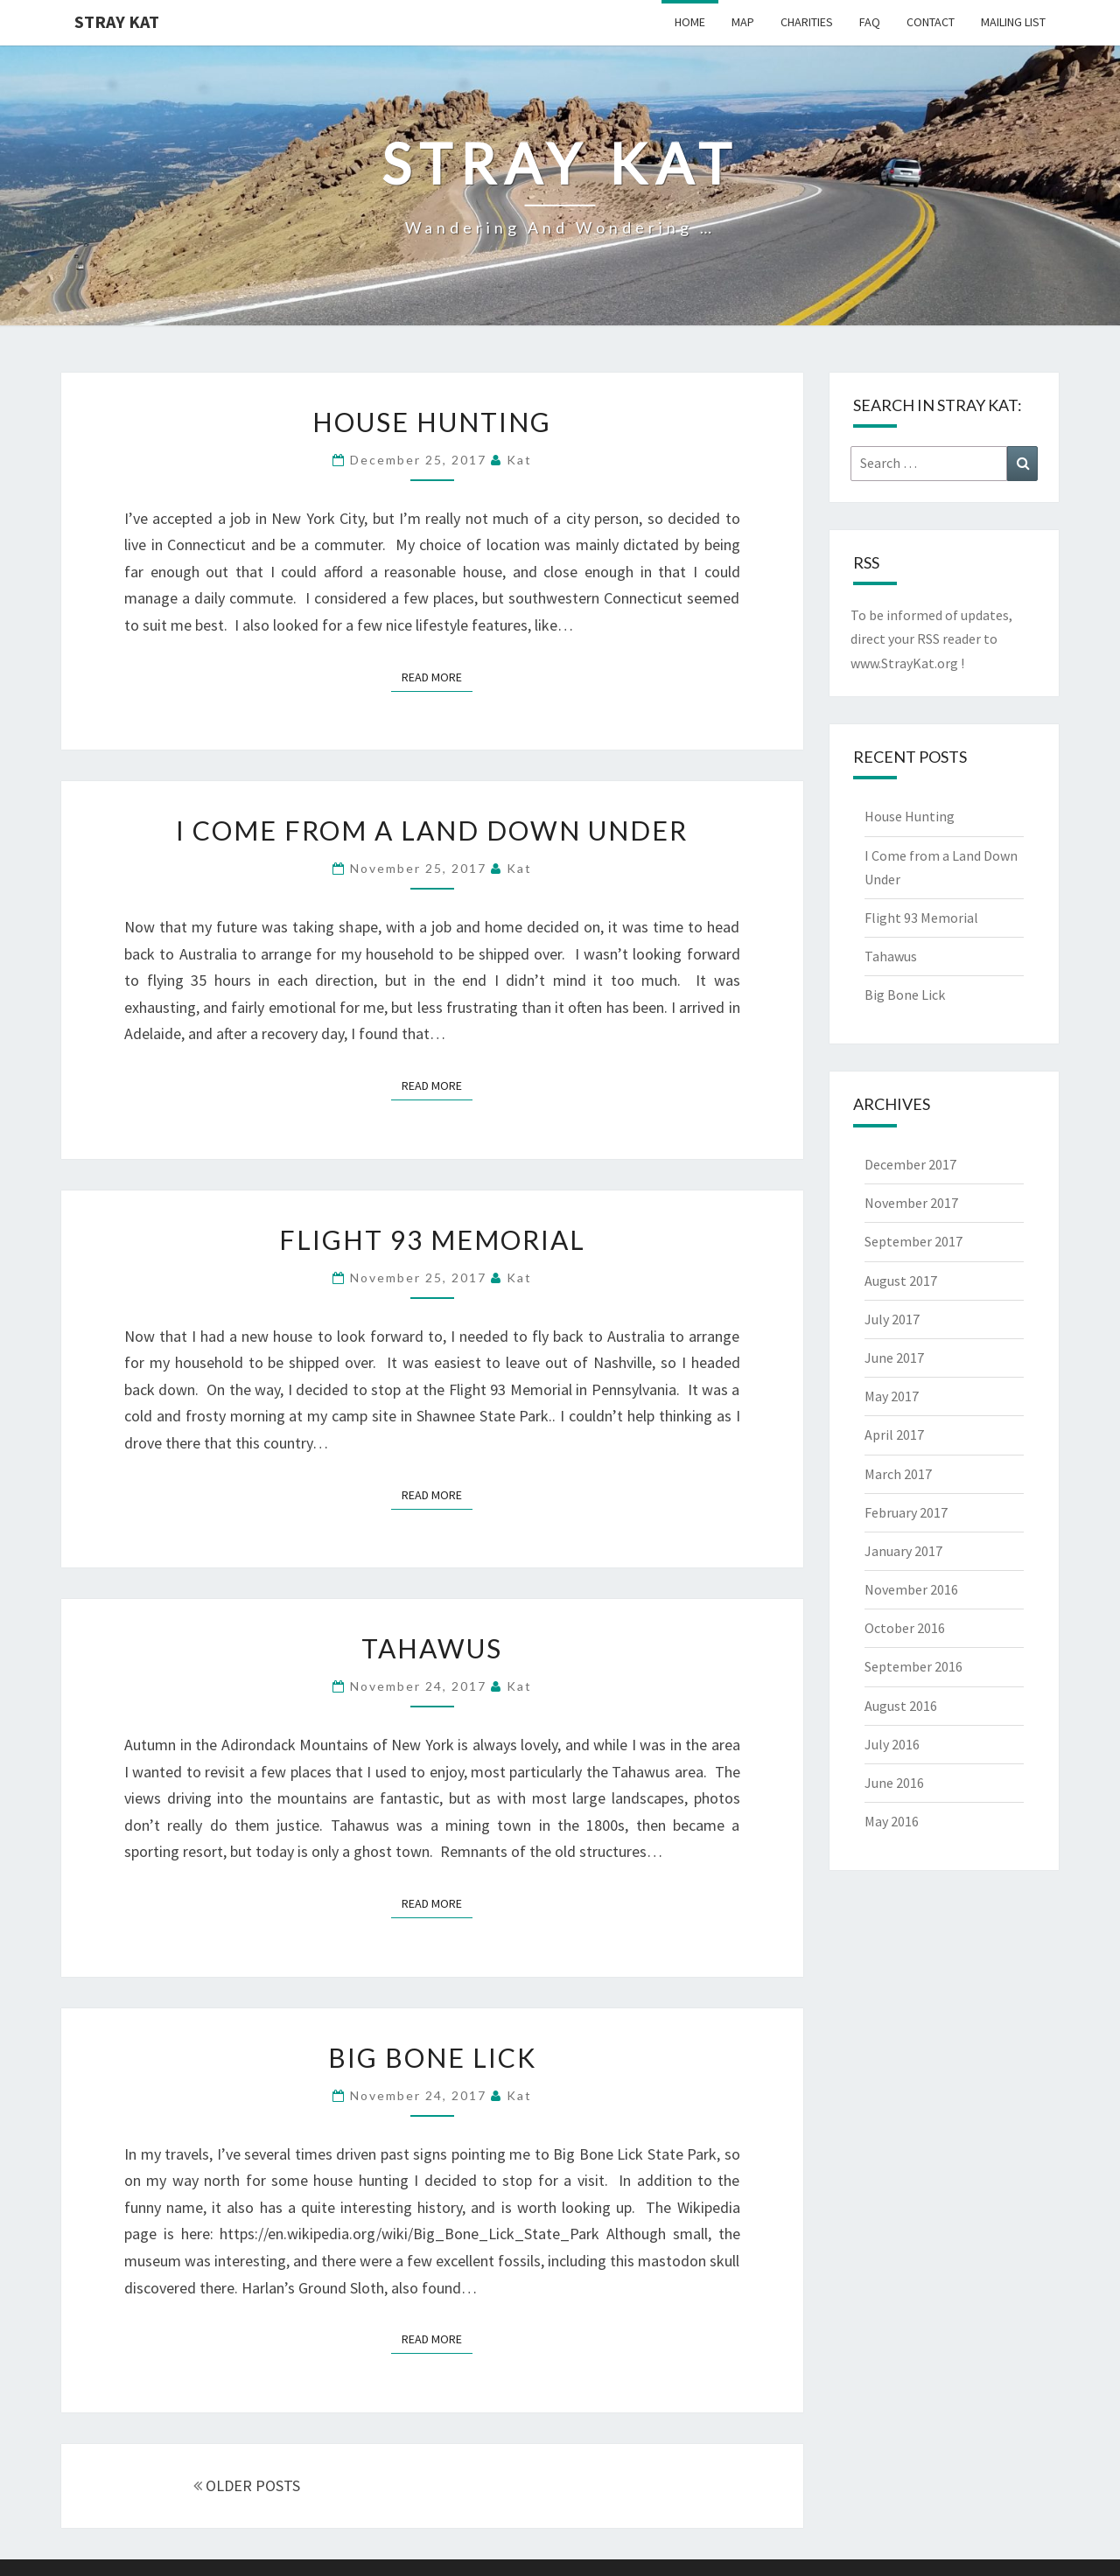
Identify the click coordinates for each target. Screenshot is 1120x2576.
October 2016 (904, 1628)
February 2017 (906, 1512)
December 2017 (910, 1164)
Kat (519, 459)
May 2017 (891, 1396)
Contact (930, 22)
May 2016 (891, 1821)
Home (690, 22)
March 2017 (898, 1474)
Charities (806, 22)
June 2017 (894, 1357)
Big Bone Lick (432, 2057)
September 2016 (913, 1666)
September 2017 (913, 1241)
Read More (437, 676)
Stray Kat (116, 21)
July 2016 (892, 1744)
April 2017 (894, 1434)
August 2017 (900, 1280)
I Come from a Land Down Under (432, 830)
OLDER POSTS (246, 2485)
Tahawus (431, 1648)
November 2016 (911, 1589)
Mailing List (1013, 22)
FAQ (869, 22)
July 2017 (892, 1319)
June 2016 (894, 1782)
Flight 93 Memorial (432, 1239)
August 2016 (900, 1705)
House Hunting (431, 421)
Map (743, 22)
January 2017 (903, 1551)
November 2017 (911, 1202)
